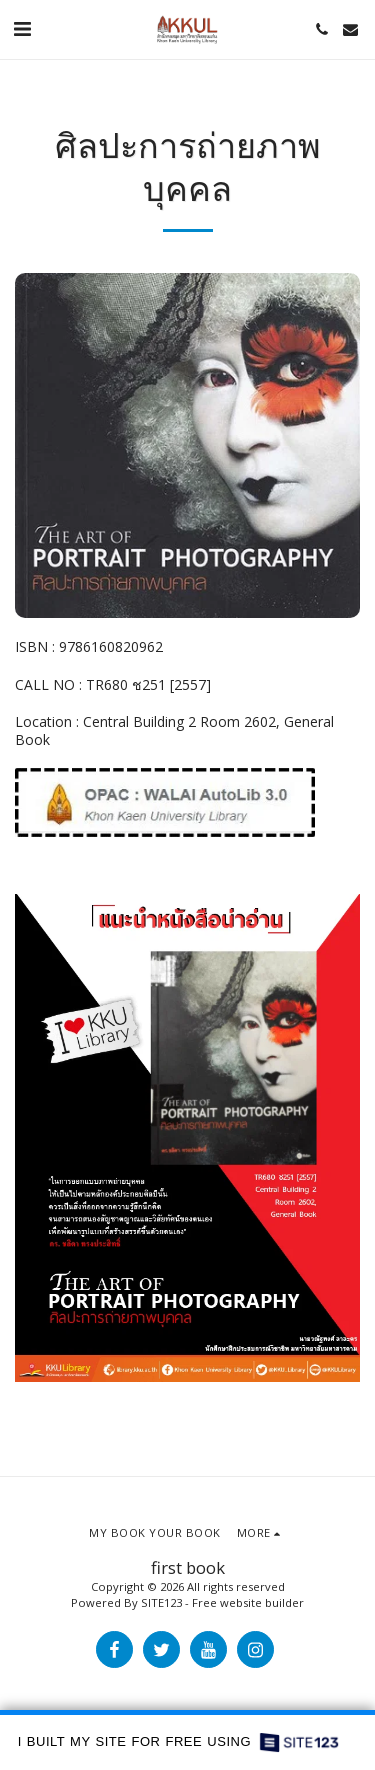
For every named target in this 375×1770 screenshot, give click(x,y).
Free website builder (248, 1602)
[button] (22, 28)
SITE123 (161, 1602)
